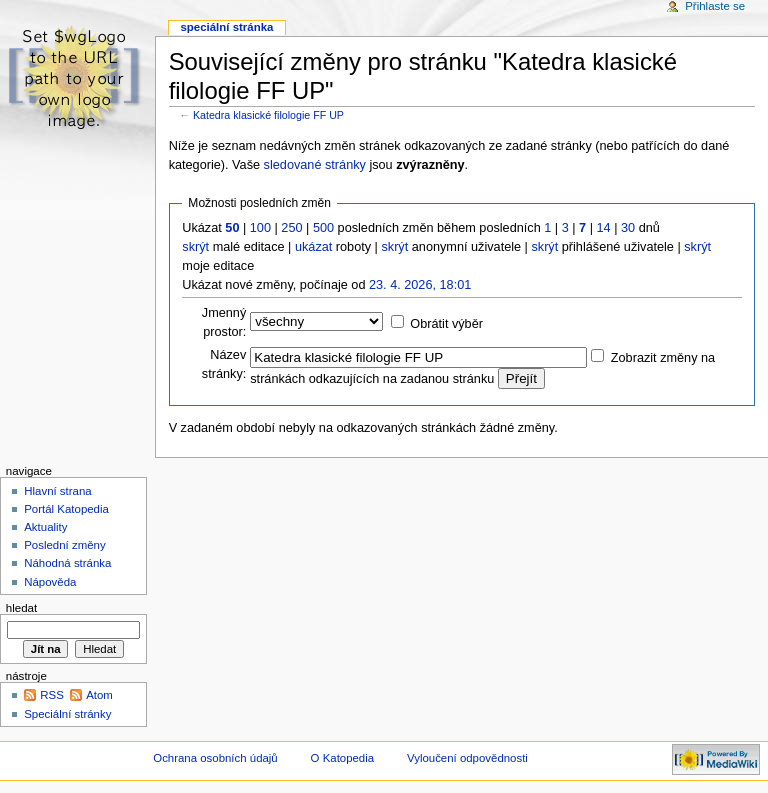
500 (323, 228)
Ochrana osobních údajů (215, 758)
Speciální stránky (67, 714)
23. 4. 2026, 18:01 (420, 285)
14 (604, 228)
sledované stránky (315, 165)
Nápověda (50, 582)
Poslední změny (65, 545)
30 (628, 228)
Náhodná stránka (67, 563)
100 (260, 228)
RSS (52, 695)
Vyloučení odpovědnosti (467, 758)
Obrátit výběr (446, 324)
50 (232, 228)
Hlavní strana (57, 491)
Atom (99, 695)
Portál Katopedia (66, 509)
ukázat (313, 247)
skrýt (195, 247)
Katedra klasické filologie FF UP (268, 115)
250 (291, 228)
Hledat (21, 608)
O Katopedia (343, 758)
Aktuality (45, 527)
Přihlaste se (715, 6)
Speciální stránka (226, 27)
